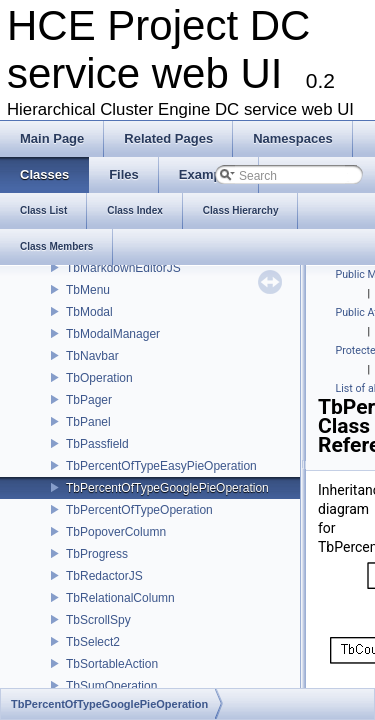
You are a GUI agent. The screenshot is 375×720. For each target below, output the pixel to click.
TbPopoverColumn (116, 532)
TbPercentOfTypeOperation (139, 510)
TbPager (89, 400)
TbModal (89, 312)
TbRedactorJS (104, 576)
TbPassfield (97, 444)
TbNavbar (92, 356)
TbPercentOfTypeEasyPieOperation (161, 466)
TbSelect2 (93, 642)
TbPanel (88, 422)
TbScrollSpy (98, 620)
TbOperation (99, 378)
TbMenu (88, 290)
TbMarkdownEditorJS (123, 268)
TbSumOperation (111, 686)
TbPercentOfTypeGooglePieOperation (167, 488)
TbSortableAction (112, 664)
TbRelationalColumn (120, 598)
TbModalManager (113, 334)
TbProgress (97, 554)
